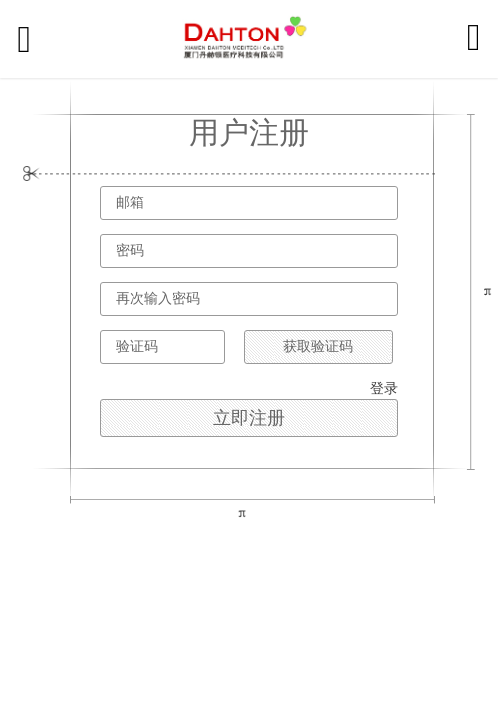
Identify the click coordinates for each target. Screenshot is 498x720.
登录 (384, 388)
